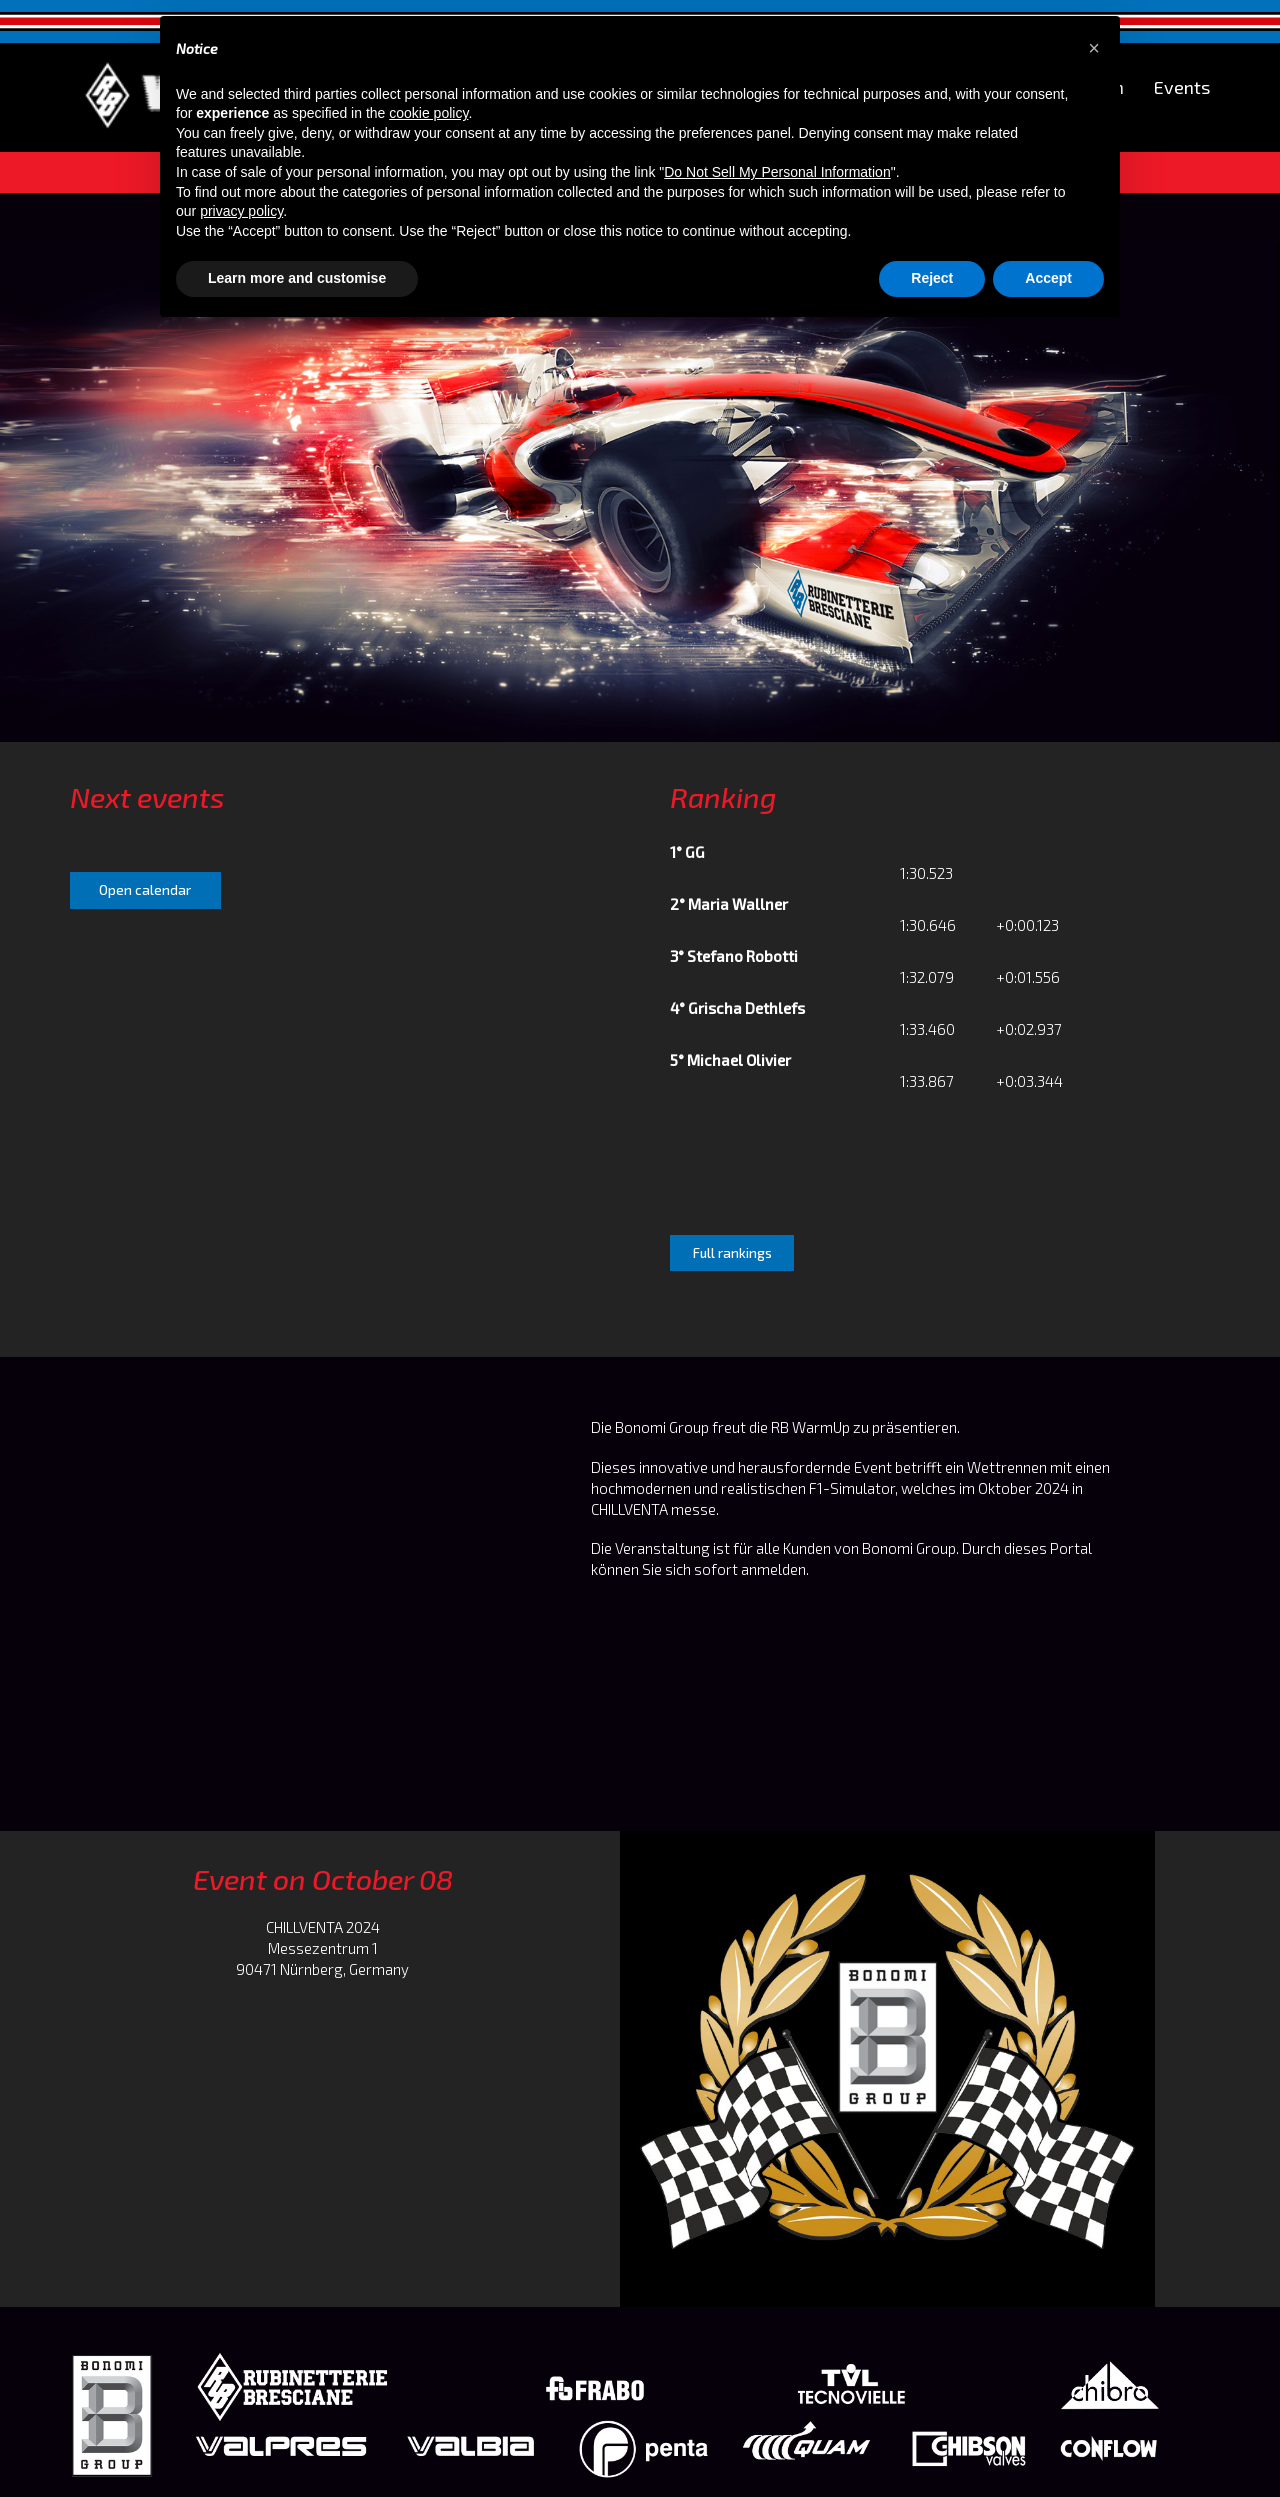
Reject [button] (932, 278)
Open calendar (145, 890)
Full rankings (732, 1253)
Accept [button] (1048, 278)
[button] (1094, 48)
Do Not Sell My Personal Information (777, 172)
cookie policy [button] (428, 113)
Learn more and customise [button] (297, 278)
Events (1182, 87)
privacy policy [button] (241, 211)
